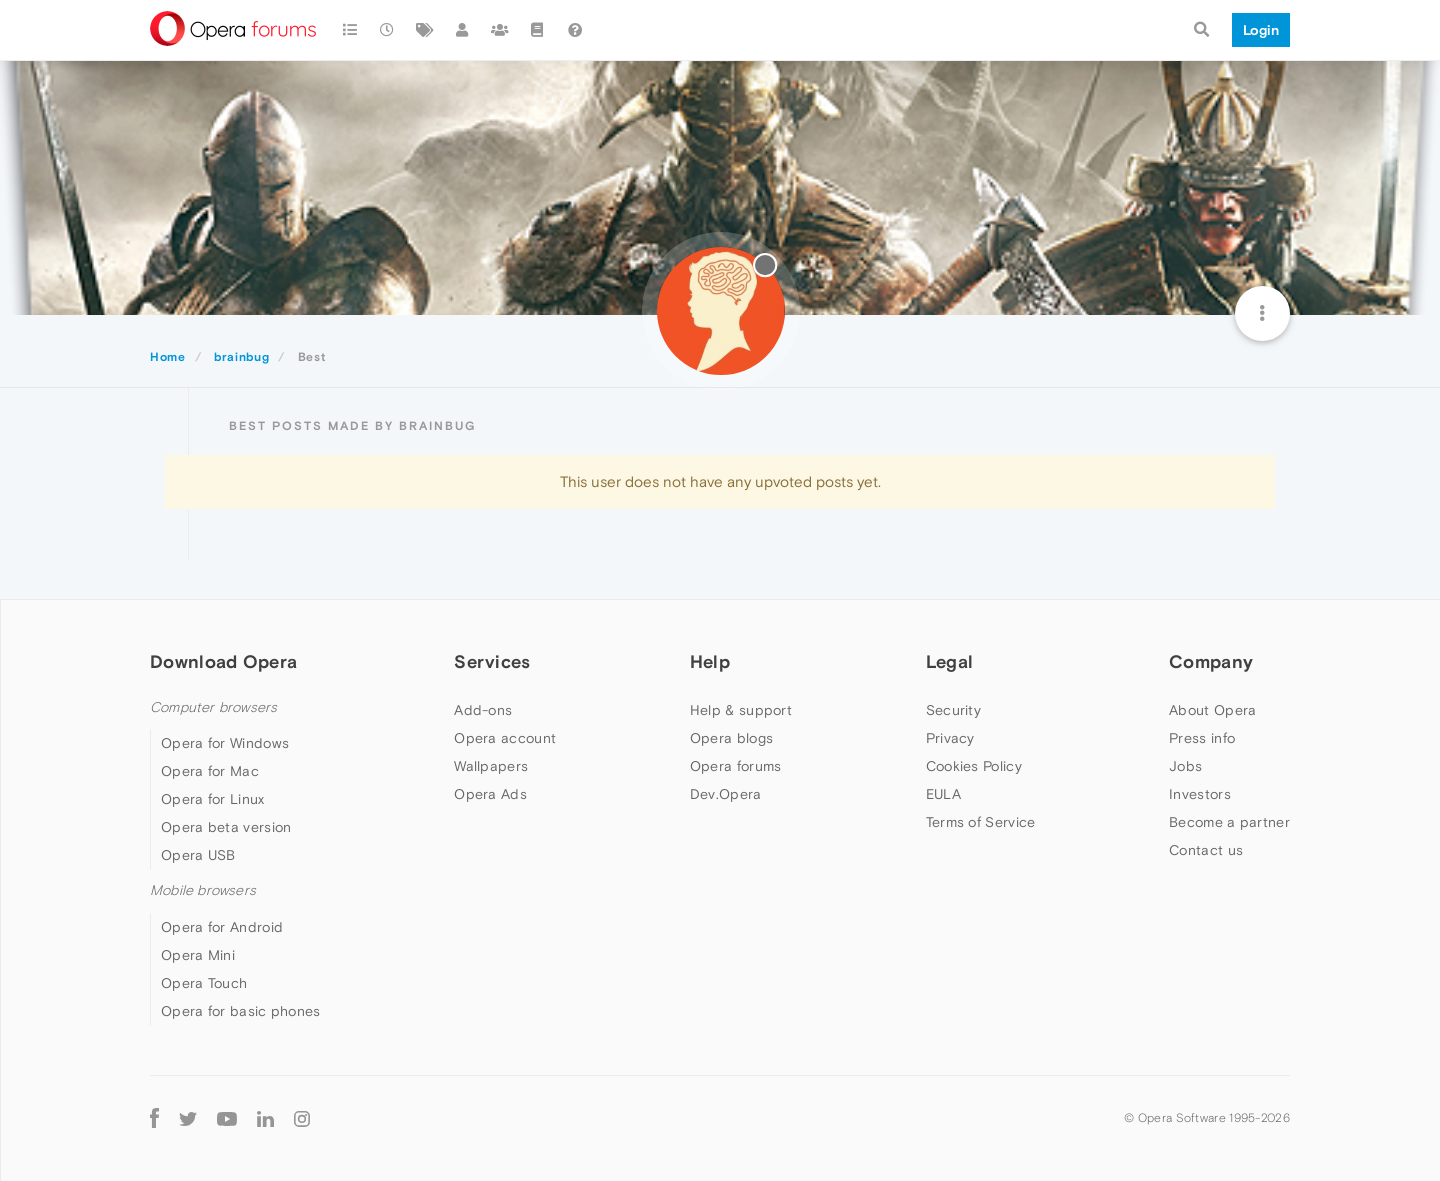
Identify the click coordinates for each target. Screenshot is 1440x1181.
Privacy (950, 738)
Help (710, 661)
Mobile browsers (203, 890)
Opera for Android (222, 927)
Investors (1200, 794)
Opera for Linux (213, 799)
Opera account (505, 738)
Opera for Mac (210, 771)
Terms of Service (981, 822)
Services (492, 661)
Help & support (741, 710)
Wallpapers (491, 766)
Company (1211, 661)
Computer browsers (213, 707)
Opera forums (736, 766)
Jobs (1185, 766)
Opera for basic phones (241, 1011)
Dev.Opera (726, 794)
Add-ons (483, 710)
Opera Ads (490, 794)
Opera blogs (731, 738)
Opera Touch (204, 983)
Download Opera (223, 661)
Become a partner (1229, 822)
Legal (950, 661)
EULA (943, 794)
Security (953, 710)
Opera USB (198, 855)
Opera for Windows (225, 743)
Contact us (1206, 850)
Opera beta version (226, 827)
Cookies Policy (974, 766)
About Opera (1212, 710)
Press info (1202, 738)
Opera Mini (198, 955)
